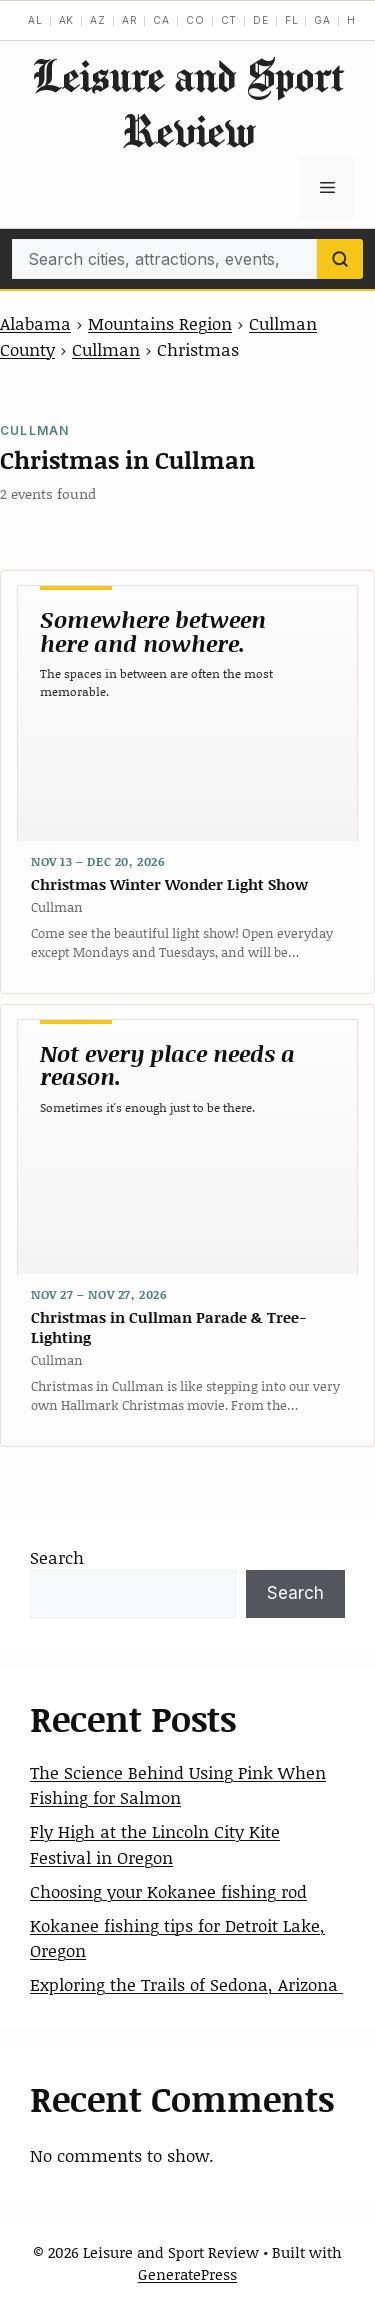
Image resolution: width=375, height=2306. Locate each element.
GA (322, 20)
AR (130, 20)
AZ (98, 20)
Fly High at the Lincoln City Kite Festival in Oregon (155, 1844)
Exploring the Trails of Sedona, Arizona (186, 1984)
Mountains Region (160, 323)
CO (195, 20)
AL (35, 20)
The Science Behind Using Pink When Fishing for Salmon (178, 1785)
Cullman (106, 349)
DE (261, 20)
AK (67, 20)
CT (229, 20)
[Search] (340, 259)
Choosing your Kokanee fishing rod (168, 1891)
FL (292, 20)
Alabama (35, 323)
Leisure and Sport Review (188, 103)
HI (353, 20)
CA (161, 20)
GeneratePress (187, 2274)
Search (57, 1557)
